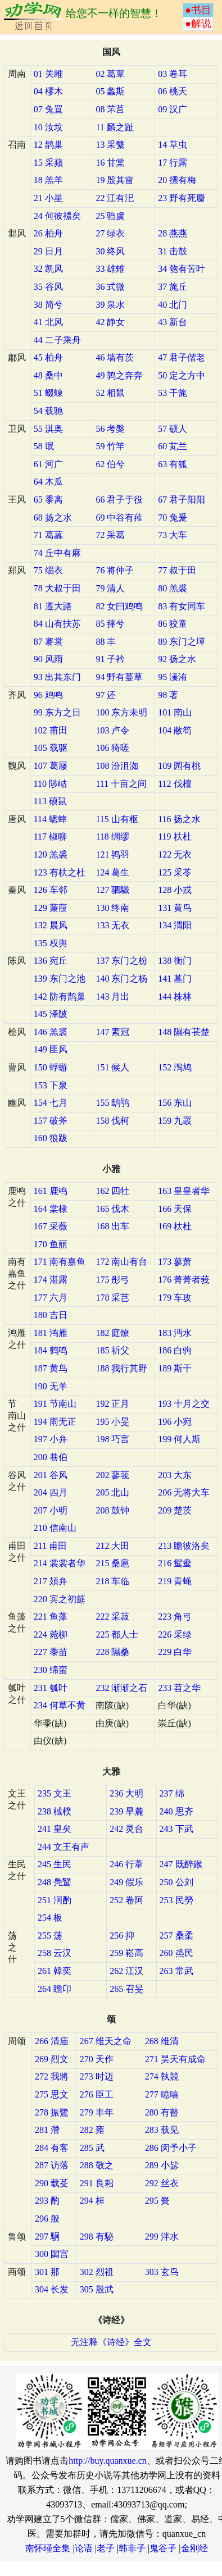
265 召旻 (126, 1989)
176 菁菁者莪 (184, 1279)
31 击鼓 (172, 251)
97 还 (106, 695)
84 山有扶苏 (57, 623)
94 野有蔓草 (119, 677)
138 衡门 (175, 960)
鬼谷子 (162, 2548)
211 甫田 (50, 1546)
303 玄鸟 (162, 2272)
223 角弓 (175, 1616)
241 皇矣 (54, 1829)
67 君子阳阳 (181, 499)
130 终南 (112, 908)
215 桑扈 (112, 1563)
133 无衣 (112, 925)
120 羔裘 (50, 854)
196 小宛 (175, 1421)
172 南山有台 (121, 1261)
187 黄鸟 (50, 1368)
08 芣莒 (110, 109)
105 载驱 (50, 748)
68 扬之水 (53, 517)
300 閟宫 (52, 2254)
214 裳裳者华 (59, 1563)
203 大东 (175, 1475)
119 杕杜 (174, 836)
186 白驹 (175, 1350)
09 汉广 (172, 109)
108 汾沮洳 (117, 765)
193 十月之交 (184, 1403)
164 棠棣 (50, 1209)
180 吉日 (50, 1315)
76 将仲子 (115, 570)
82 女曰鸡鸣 (119, 606)
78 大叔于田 (57, 588)
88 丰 (106, 641)
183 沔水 (175, 1333)
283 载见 (162, 2130)
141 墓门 (175, 978)
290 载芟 (52, 2183)
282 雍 (92, 2130)
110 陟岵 (50, 783)
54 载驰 (48, 411)
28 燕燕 (172, 233)
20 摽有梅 (177, 180)
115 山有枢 (117, 819)
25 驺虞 (110, 216)
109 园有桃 (179, 765)
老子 (106, 2548)
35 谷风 (48, 286)
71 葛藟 (48, 535)
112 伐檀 (174, 783)
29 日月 (48, 251)
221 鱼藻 (50, 1616)
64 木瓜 (48, 481)
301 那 (47, 2272)
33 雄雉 (110, 268)
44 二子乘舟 (57, 340)
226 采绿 (175, 1634)
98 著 (168, 695)
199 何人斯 (179, 1439)
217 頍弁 (50, 1581)
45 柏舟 (48, 357)
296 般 (47, 2218)
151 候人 (112, 1067)
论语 (84, 2548)
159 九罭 (175, 1120)
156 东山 (175, 1102)
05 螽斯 (110, 91)
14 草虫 (172, 144)
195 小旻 (112, 1421)
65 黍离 (48, 499)
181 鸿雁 (50, 1333)
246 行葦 (126, 1864)
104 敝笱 (175, 730)
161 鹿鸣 (50, 1191)
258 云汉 (54, 1953)
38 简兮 (48, 304)
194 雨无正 (55, 1421)
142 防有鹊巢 (59, 996)
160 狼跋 (50, 1138)
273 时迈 (97, 2076)
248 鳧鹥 (54, 1882)
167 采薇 (50, 1226)
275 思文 (52, 2094)
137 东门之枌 (121, 960)
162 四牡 (112, 1191)
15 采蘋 (48, 162)
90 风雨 (48, 659)
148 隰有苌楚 (184, 1032)
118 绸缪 (112, 836)
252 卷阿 (126, 1900)
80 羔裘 (172, 588)
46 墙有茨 (115, 357)
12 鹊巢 (48, 144)
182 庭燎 (112, 1333)
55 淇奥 (48, 429)
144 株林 (175, 996)
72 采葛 (110, 535)
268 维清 (162, 2041)
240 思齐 (176, 1811)
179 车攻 (175, 1297)
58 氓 (44, 446)
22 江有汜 (115, 198)
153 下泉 (50, 1085)
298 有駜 (97, 2236)
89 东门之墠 (181, 641)
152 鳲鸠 (175, 1067)
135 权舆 (50, 943)
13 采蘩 (110, 144)
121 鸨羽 (112, 854)
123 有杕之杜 (59, 872)
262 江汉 (126, 1971)
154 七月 (50, 1102)
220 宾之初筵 (59, 1599)
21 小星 (48, 198)
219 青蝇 (175, 1581)
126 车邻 (50, 890)
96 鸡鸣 (48, 695)
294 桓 (92, 2200)
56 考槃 (110, 429)
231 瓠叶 (50, 1688)
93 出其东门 (57, 677)
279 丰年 (97, 2112)
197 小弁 (50, 1439)
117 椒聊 (50, 836)
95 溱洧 (172, 677)
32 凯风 (48, 268)
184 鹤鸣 (50, 1350)
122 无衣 (175, 854)
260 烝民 (176, 1953)
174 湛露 (50, 1279)
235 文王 (54, 1793)
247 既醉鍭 (181, 1864)
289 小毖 (162, 2165)
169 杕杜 (175, 1226)
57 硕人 (172, 429)
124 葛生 (112, 872)
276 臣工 (97, 2094)
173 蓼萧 (175, 1261)
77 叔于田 (177, 570)
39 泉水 (110, 304)
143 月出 (112, 996)
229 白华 (175, 1652)
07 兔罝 (48, 109)
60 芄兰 (172, 446)
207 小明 (50, 1510)
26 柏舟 (48, 233)
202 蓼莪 (112, 1475)
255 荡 (50, 1935)
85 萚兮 (110, 623)
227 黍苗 (50, 1652)
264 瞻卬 (54, 1989)
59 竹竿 (110, 446)
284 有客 (52, 2148)
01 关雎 (48, 74)
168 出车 (112, 1226)
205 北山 (112, 1492)
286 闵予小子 (171, 2148)
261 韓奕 (54, 1971)
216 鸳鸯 (175, 1563)
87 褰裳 (48, 641)
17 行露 (172, 162)
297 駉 (47, 2236)
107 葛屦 (50, 765)
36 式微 (110, 286)
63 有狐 (172, 464)
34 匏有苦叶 (181, 268)
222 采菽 (112, 1616)
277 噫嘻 (162, 2094)
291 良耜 (97, 2183)
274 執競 (162, 2076)
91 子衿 (110, 659)
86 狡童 (172, 623)
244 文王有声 (63, 1847)
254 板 (50, 1917)
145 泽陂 (50, 1014)
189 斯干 (175, 1368)
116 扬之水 (179, 819)
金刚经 (194, 2548)
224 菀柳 (50, 1634)
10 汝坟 (48, 127)
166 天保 (175, 1209)
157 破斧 (50, 1120)
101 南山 (175, 712)
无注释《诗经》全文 (111, 2342)
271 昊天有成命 (175, 2059)
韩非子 (132, 2548)
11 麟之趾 (114, 127)
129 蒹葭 (50, 908)
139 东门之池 (59, 978)
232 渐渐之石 (121, 1688)
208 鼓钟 (112, 1510)
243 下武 (176, 1829)
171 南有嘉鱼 (59, 1261)
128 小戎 (175, 890)
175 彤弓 (112, 1279)
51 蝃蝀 (48, 393)
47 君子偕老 (181, 357)
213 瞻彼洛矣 (184, 1546)
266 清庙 (52, 2041)
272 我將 (52, 2076)
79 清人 (110, 588)
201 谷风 (50, 1475)
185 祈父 (112, 1350)
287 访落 (52, 2165)
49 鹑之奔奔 (119, 375)
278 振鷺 (52, 2112)
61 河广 (48, 464)
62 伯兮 (110, 464)
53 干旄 (172, 393)
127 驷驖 (112, 890)
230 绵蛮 (50, 1670)
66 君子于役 (119, 499)
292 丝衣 (162, 2183)
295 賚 (157, 2200)
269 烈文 (52, 2059)
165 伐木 (112, 1209)
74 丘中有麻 (57, 553)
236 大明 (126, 1793)
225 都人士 (117, 1634)
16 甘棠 (110, 162)
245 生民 (54, 1864)
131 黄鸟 (175, 908)
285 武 (92, 2148)
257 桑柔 (176, 1935)
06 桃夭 (172, 91)
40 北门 (172, 304)
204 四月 (50, 1492)
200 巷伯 (50, 1457)
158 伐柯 (112, 1120)
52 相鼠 (110, 393)
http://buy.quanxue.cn (108, 2460)
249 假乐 (126, 1882)
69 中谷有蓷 (119, 517)
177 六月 (50, 1297)
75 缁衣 (48, 570)
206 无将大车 (184, 1492)
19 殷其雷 (115, 180)
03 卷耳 (172, 74)
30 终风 (110, 251)
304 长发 (52, 2289)
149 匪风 (50, 1049)
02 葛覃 (110, 74)
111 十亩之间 (121, 783)
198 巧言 (112, 1439)
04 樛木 (48, 91)
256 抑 (122, 1935)
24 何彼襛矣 (57, 216)
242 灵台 (126, 1829)
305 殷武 (97, 2289)
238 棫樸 (54, 1811)
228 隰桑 (112, 1652)
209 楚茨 (175, 1510)
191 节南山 (55, 1403)
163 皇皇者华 (184, 1191)
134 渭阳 (175, 925)
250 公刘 (176, 1882)
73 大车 (172, 535)
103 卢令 (112, 730)
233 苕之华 (179, 1688)
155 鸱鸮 (112, 1102)
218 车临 (112, 1581)
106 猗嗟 (112, 748)
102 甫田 (50, 730)
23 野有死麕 (181, 198)
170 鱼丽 (50, 1244)
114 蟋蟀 (50, 819)
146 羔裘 (50, 1032)
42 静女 (110, 322)
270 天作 (97, 2059)
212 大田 (112, 1546)
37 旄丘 (172, 286)
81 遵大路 (53, 606)
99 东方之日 (57, 712)
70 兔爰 (172, 517)
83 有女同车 (181, 606)
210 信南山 (55, 1528)
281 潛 (47, 2130)
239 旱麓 (126, 1811)
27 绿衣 (110, 233)
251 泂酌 (54, 1900)
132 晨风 (50, 925)
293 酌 (47, 2200)
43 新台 (172, 322)
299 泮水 (162, 2236)
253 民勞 (176, 1900)
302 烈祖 (97, 2272)
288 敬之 (97, 2165)
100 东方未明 (121, 712)
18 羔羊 (48, 180)
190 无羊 (50, 1386)
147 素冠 (112, 1032)
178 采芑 (112, 1297)
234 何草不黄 (59, 1705)
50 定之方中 (181, 375)
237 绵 (172, 1793)
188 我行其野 (121, 1368)
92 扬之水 (177, 659)
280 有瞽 (162, 2112)
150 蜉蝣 (50, 1067)
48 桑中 (48, 375)
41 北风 (48, 322)
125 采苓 (175, 872)
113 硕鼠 (50, 801)
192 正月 (112, 1403)
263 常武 (176, 1971)
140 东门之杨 (121, 978)
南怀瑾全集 (47, 2548)
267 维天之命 (106, 2041)
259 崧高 (126, 1953)
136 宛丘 (50, 960)
